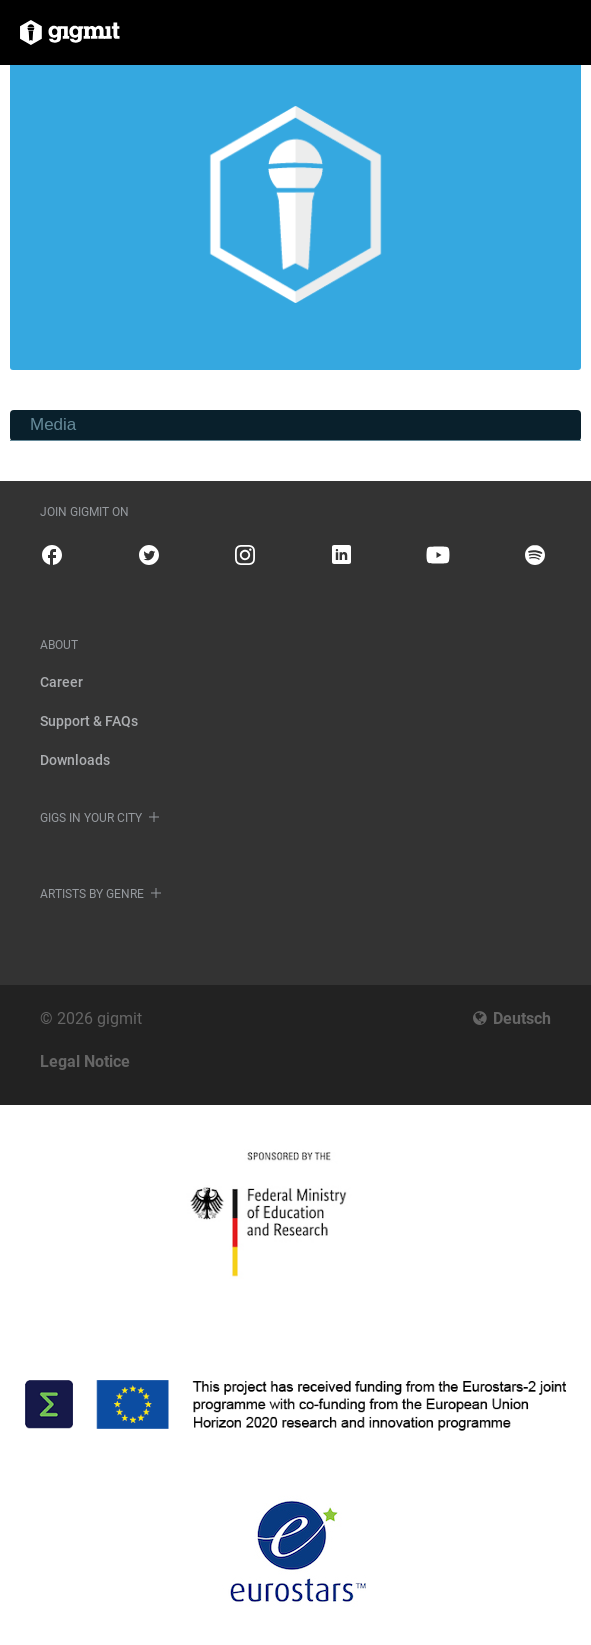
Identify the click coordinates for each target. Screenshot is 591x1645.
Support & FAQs (89, 721)
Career (61, 682)
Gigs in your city (91, 818)
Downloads (75, 760)
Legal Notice (85, 1061)
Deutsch (522, 1018)
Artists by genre (92, 894)
